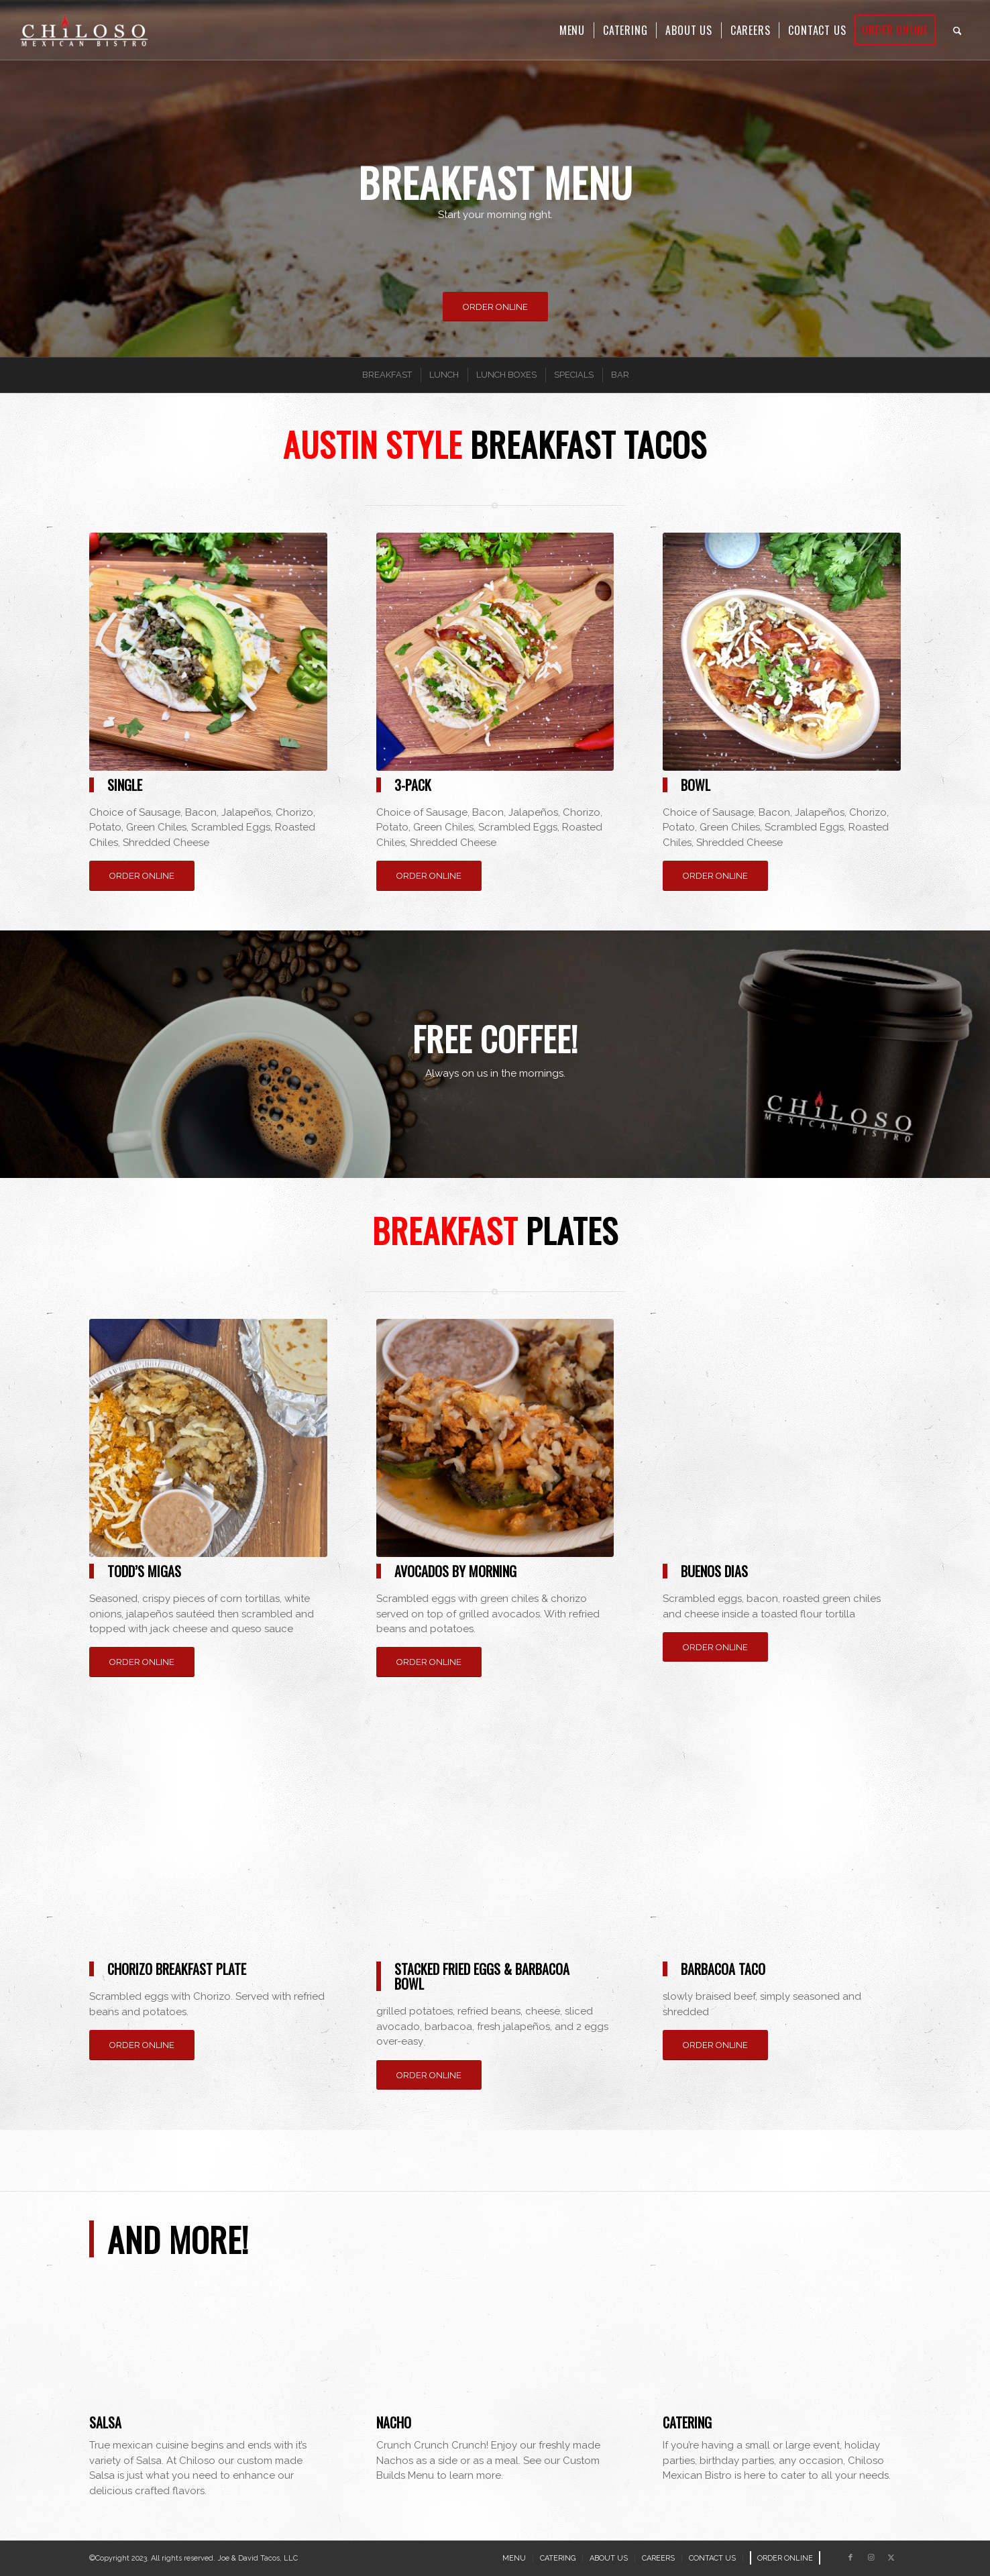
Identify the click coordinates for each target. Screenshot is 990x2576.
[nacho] (495, 2356)
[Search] (957, 30)
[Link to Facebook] (850, 2558)
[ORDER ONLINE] (495, 307)
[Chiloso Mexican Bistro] (84, 30)
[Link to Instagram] (871, 2558)
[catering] (782, 2356)
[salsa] (208, 2356)
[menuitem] (572, 30)
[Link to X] (891, 2558)
